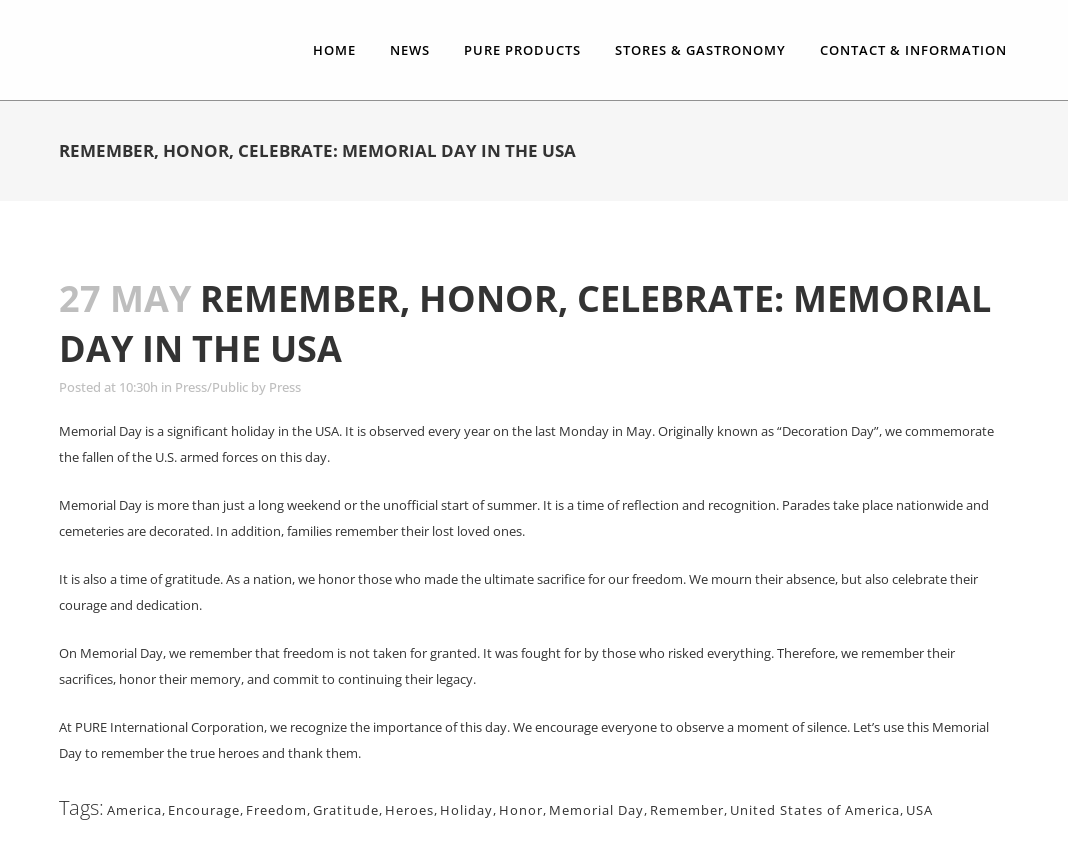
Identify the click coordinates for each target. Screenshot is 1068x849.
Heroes (409, 810)
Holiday (466, 810)
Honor (521, 810)
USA (919, 810)
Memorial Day (596, 810)
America (134, 810)
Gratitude (346, 810)
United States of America (815, 810)
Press (285, 387)
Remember (687, 810)
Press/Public (211, 387)
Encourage (204, 810)
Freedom (276, 810)
